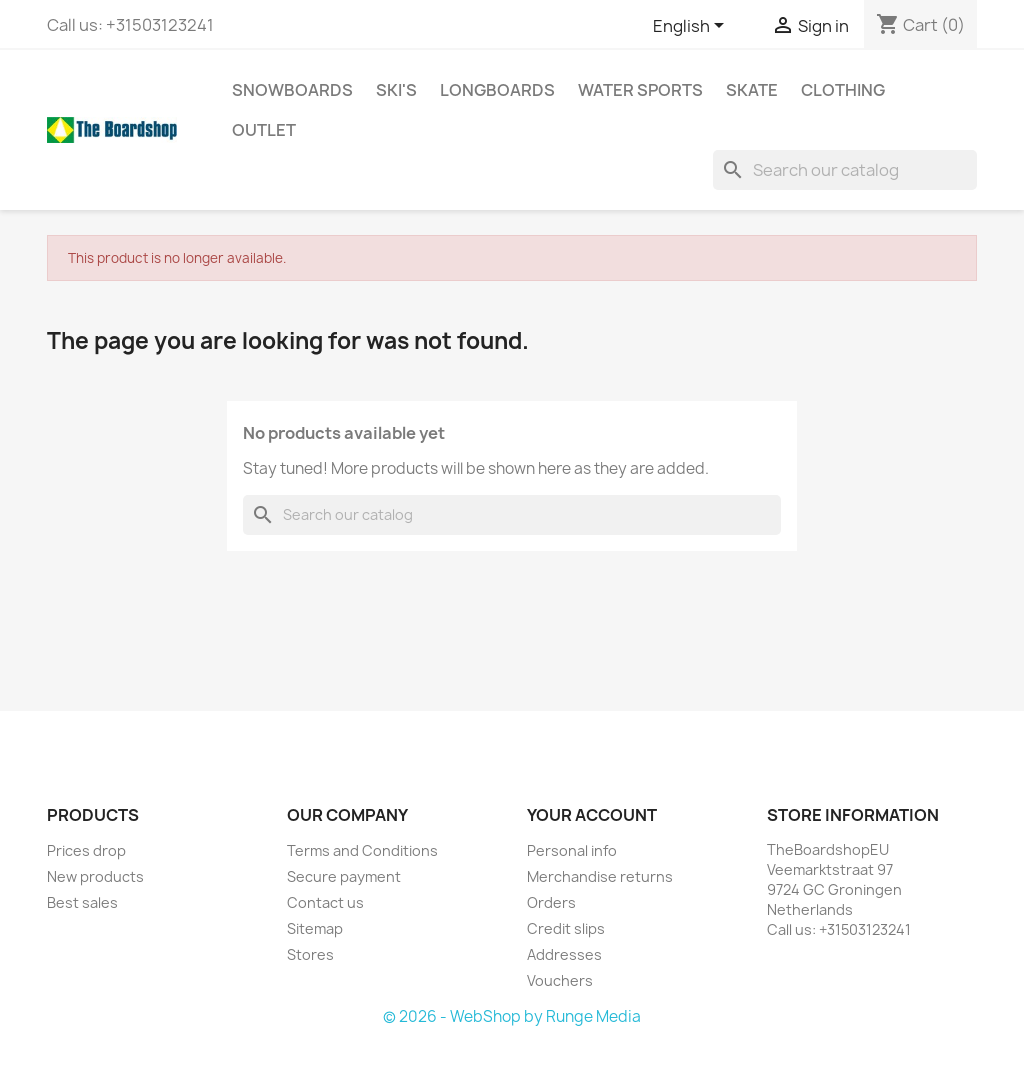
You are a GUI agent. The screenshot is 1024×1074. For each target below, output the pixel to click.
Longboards (497, 90)
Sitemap (315, 928)
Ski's (396, 90)
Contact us (325, 902)
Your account (592, 815)
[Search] (845, 170)
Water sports (640, 90)
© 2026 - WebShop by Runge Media (512, 1016)
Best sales (82, 902)
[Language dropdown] (692, 27)
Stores (310, 954)
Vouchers (560, 980)
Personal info (572, 850)
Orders (551, 902)
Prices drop (86, 850)
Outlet (264, 130)
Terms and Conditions (362, 850)
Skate (752, 90)
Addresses (564, 954)
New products (95, 876)
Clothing (843, 90)
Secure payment (344, 876)
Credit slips (566, 928)
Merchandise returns (600, 876)
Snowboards (292, 90)
